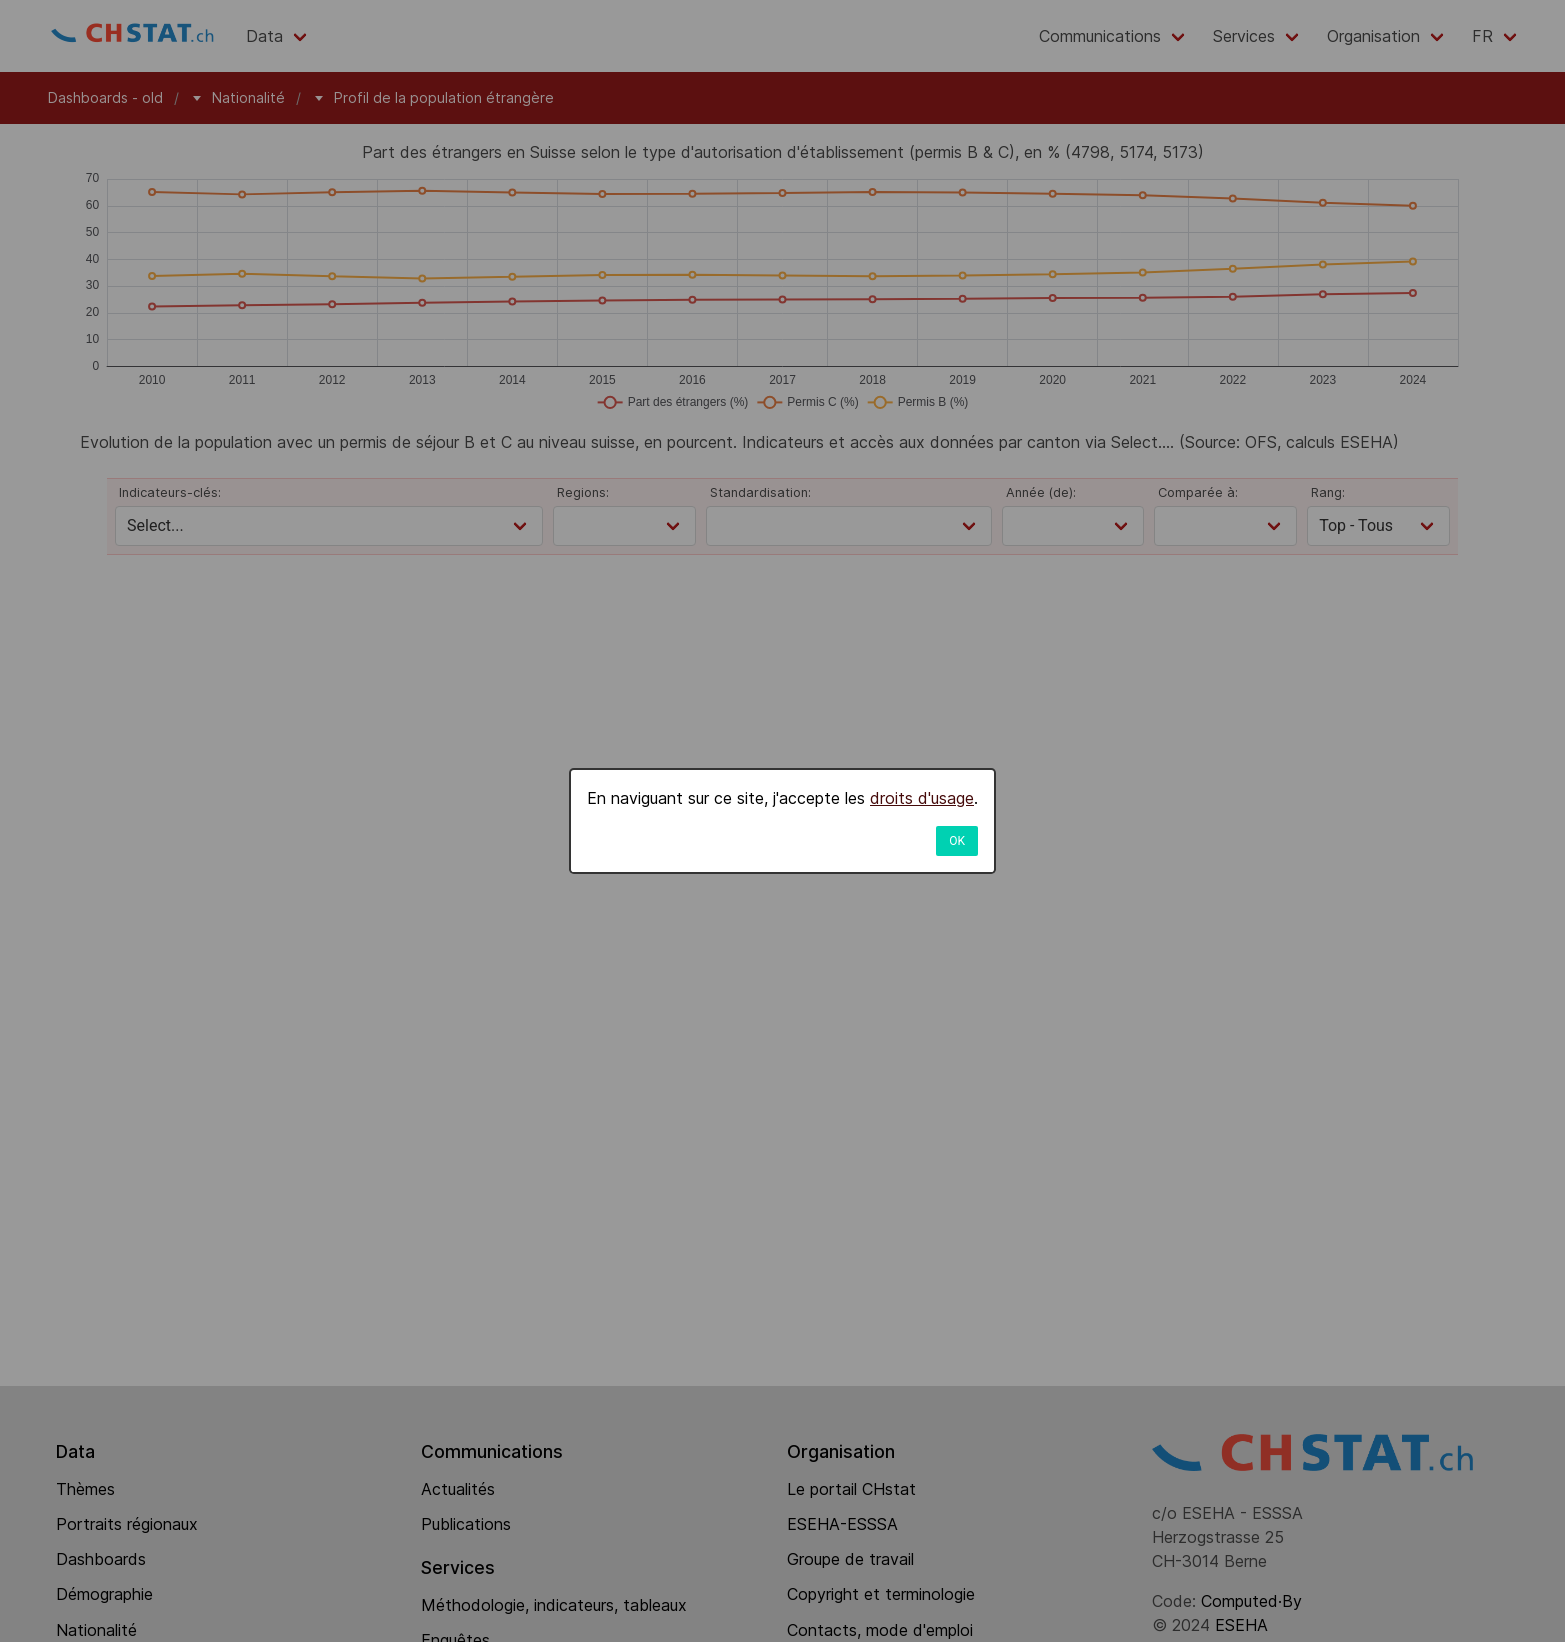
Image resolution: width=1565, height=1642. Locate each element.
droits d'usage (922, 798)
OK (957, 841)
